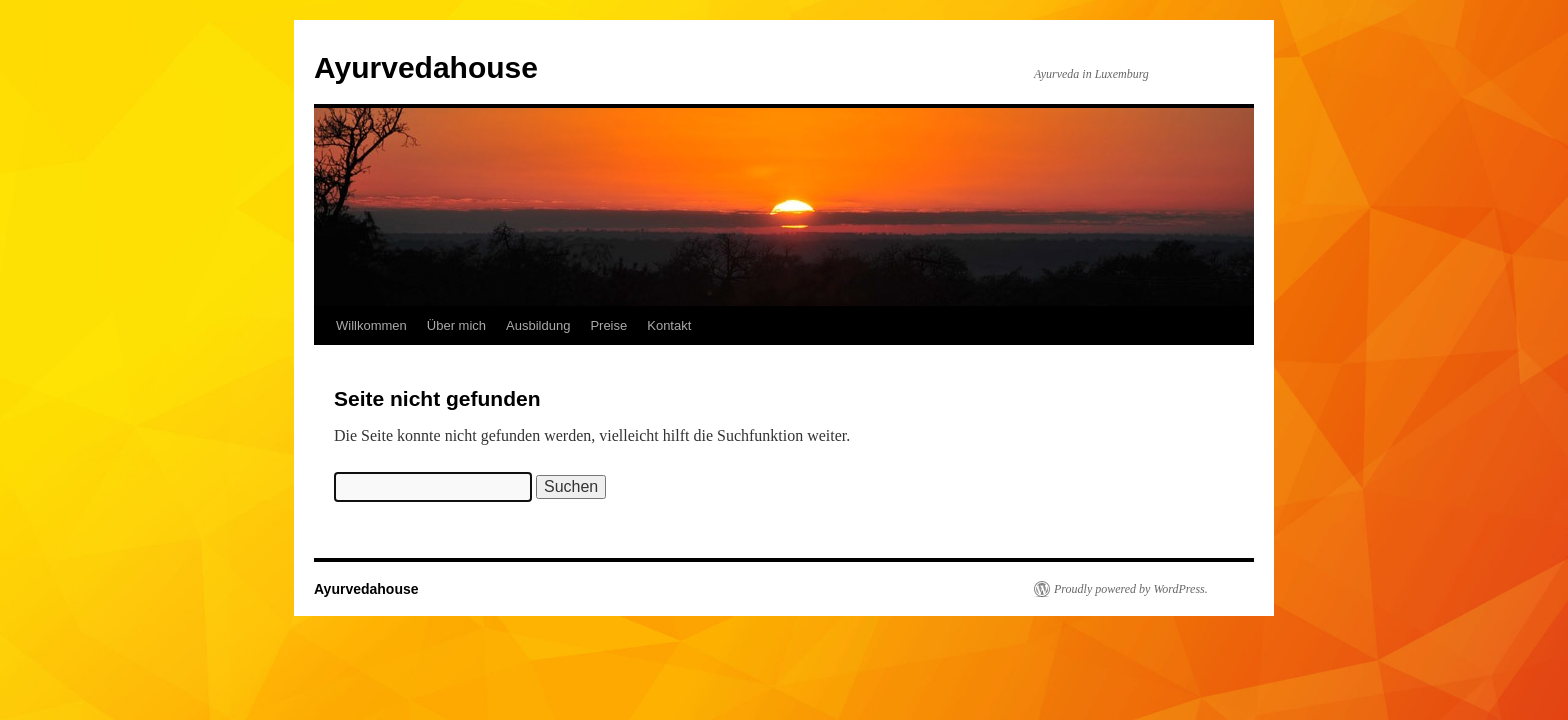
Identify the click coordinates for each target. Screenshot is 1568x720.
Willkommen (371, 325)
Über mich (456, 325)
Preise (608, 325)
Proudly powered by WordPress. (1131, 589)
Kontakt (669, 325)
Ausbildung (538, 325)
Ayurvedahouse (426, 67)
